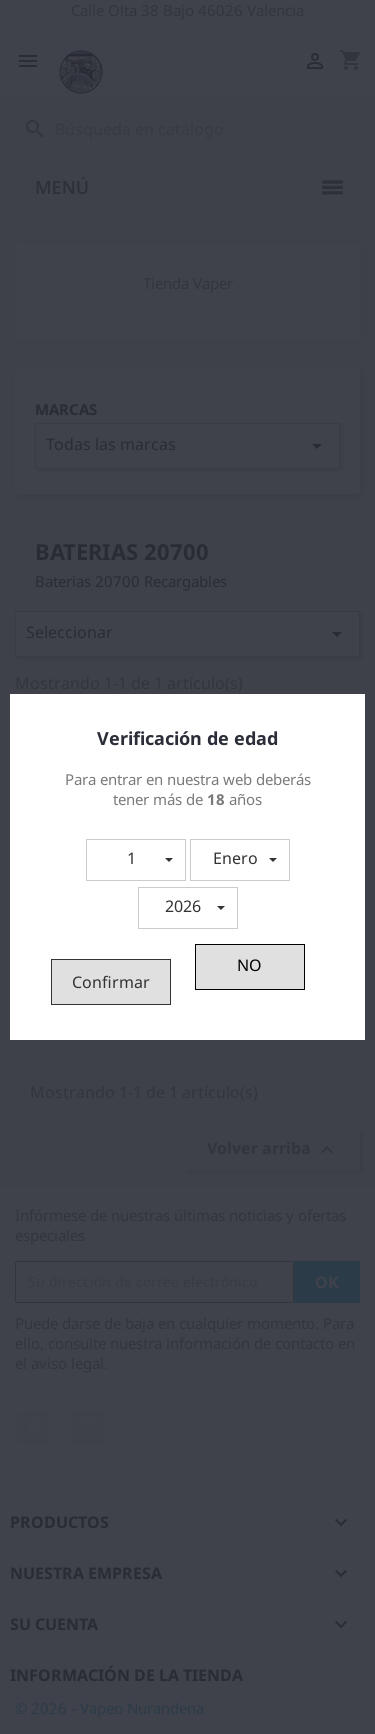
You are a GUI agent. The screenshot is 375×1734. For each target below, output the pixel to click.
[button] (136, 860)
